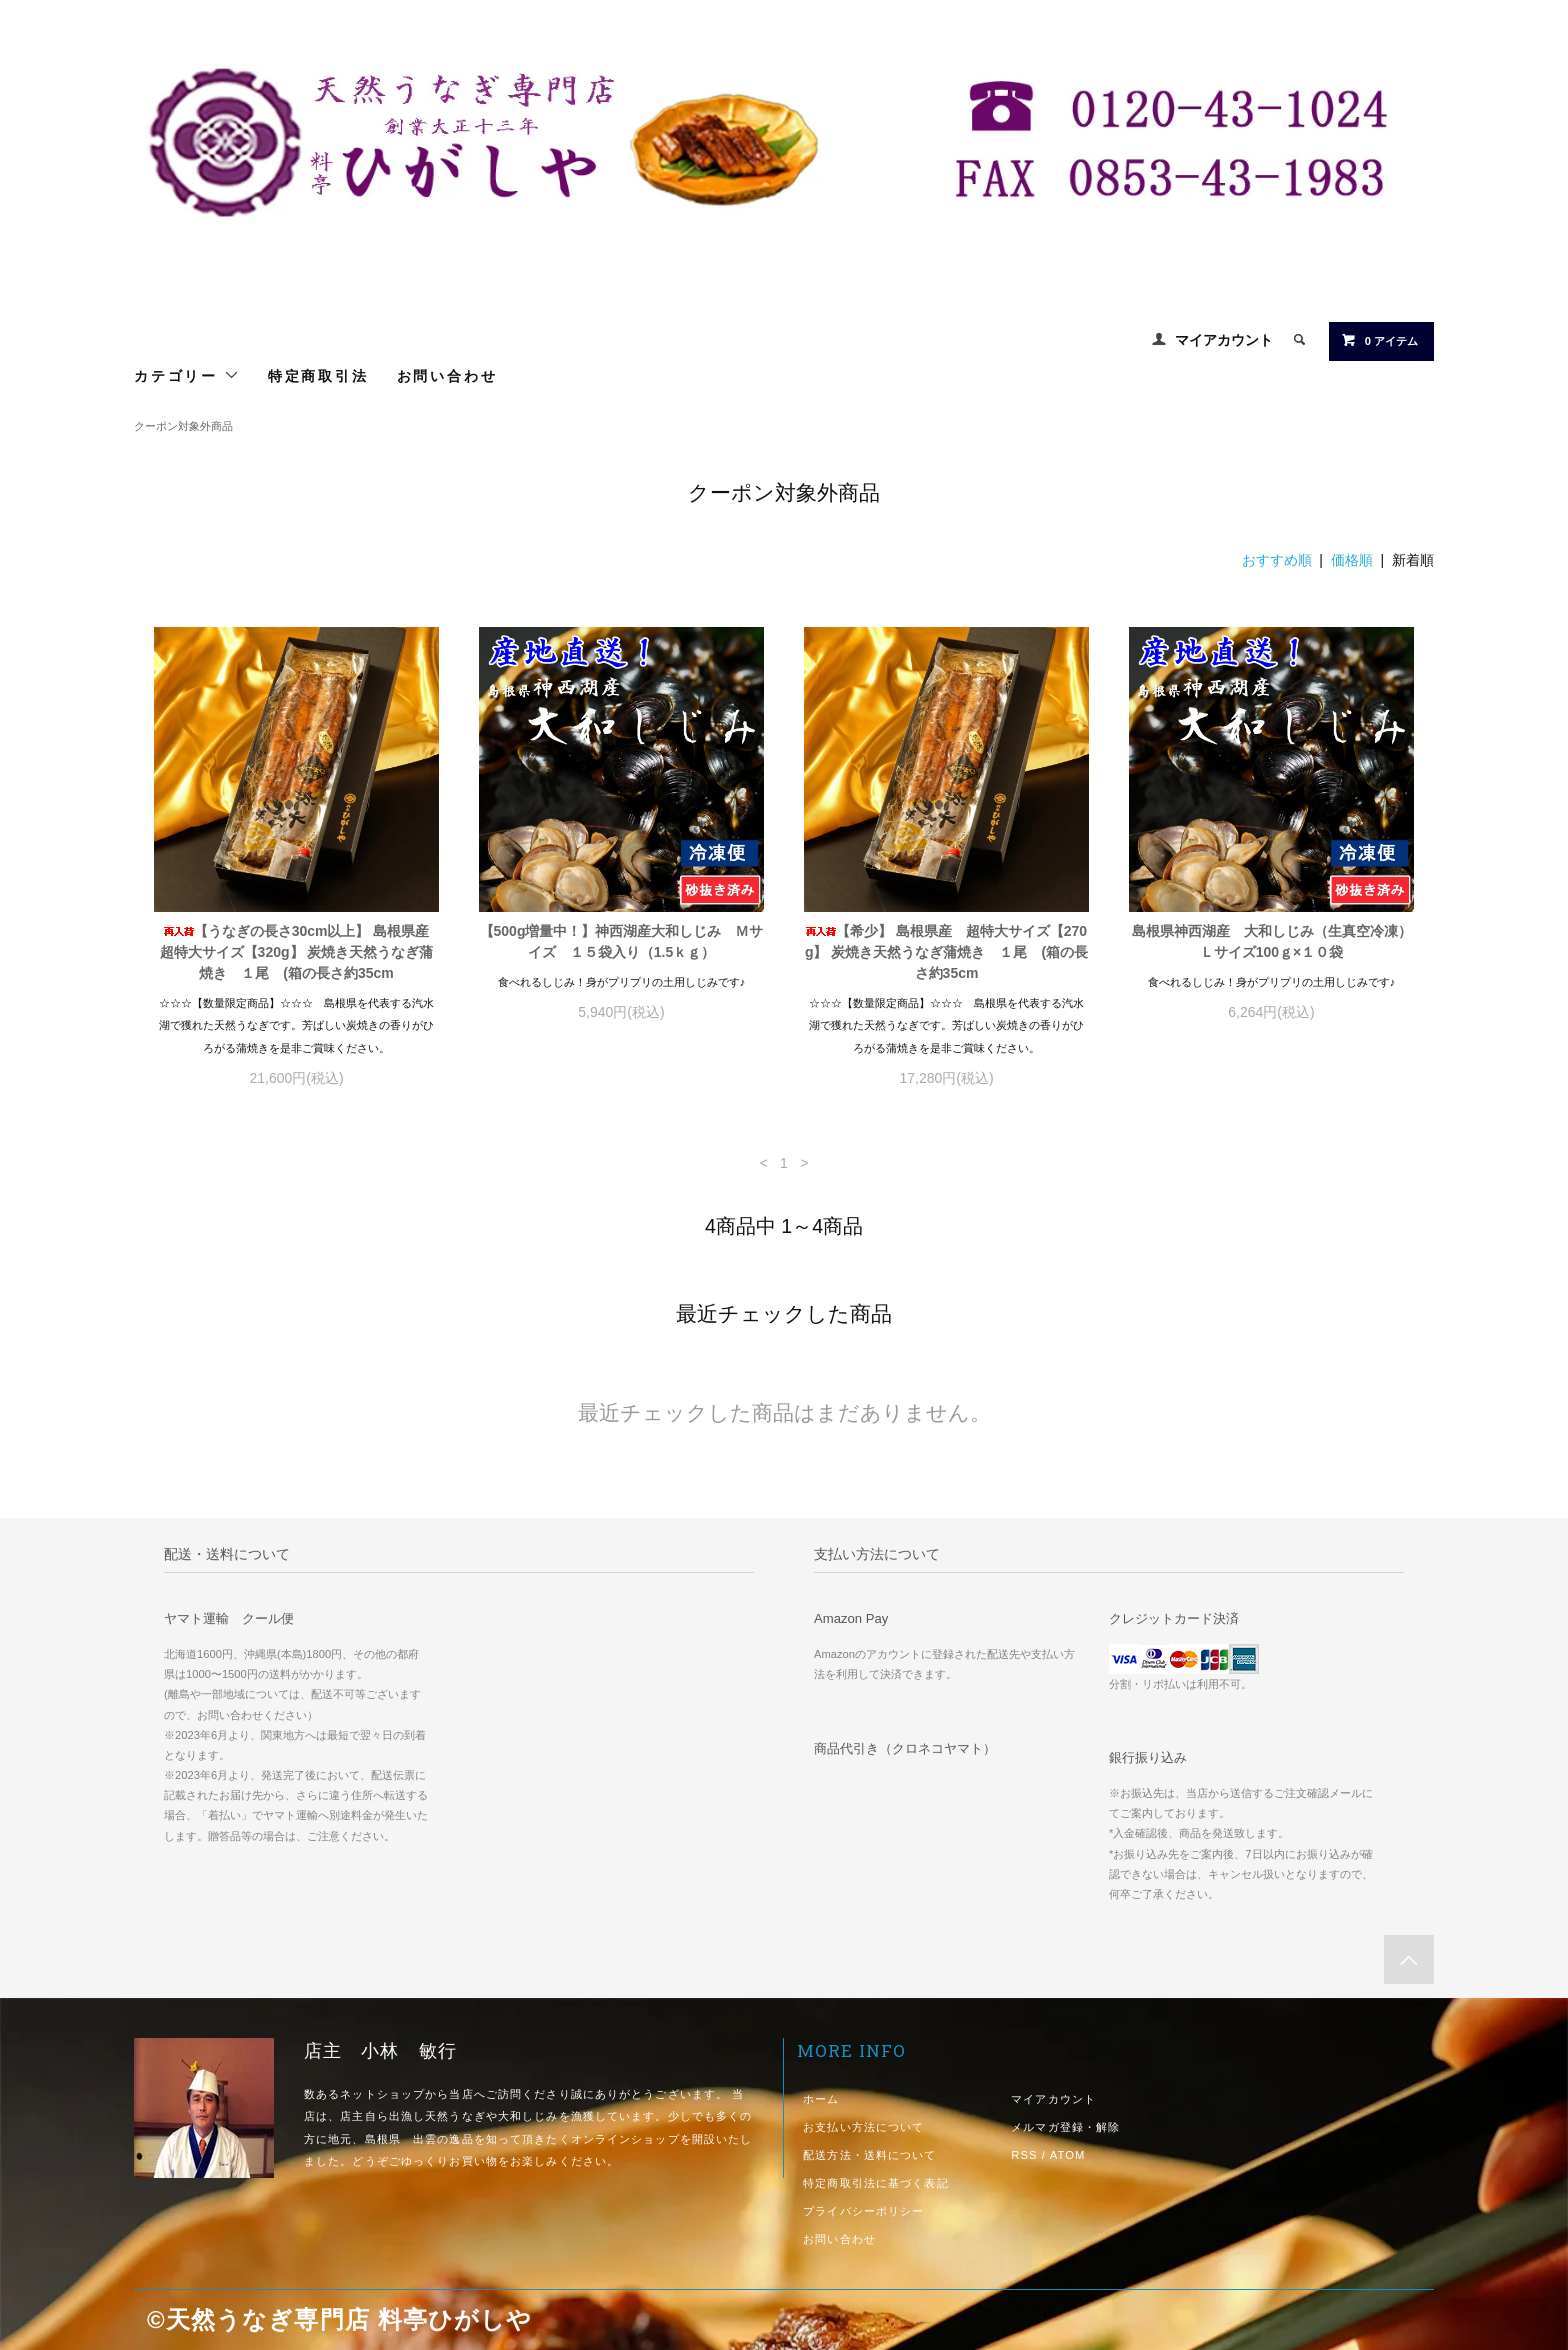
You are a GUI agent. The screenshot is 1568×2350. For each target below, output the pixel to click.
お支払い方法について (863, 2127)
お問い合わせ (447, 375)
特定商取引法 (318, 375)
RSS (1024, 2155)
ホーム (821, 2099)
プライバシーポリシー (863, 2211)
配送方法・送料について (869, 2155)
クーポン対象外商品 (183, 426)
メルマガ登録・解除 (1065, 2127)
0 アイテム (1379, 340)
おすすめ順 (1277, 560)
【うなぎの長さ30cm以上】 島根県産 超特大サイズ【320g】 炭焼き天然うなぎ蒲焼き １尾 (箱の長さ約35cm (299, 952)
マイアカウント (1224, 340)
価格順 (1352, 560)
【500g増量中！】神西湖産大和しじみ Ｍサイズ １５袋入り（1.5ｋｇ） (622, 941)
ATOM (1068, 2155)
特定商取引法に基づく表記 (875, 2183)
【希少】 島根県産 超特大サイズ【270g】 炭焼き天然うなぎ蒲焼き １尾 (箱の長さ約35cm (946, 952)
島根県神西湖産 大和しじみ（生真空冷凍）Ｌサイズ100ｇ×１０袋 (1272, 941)
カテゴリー (187, 375)
